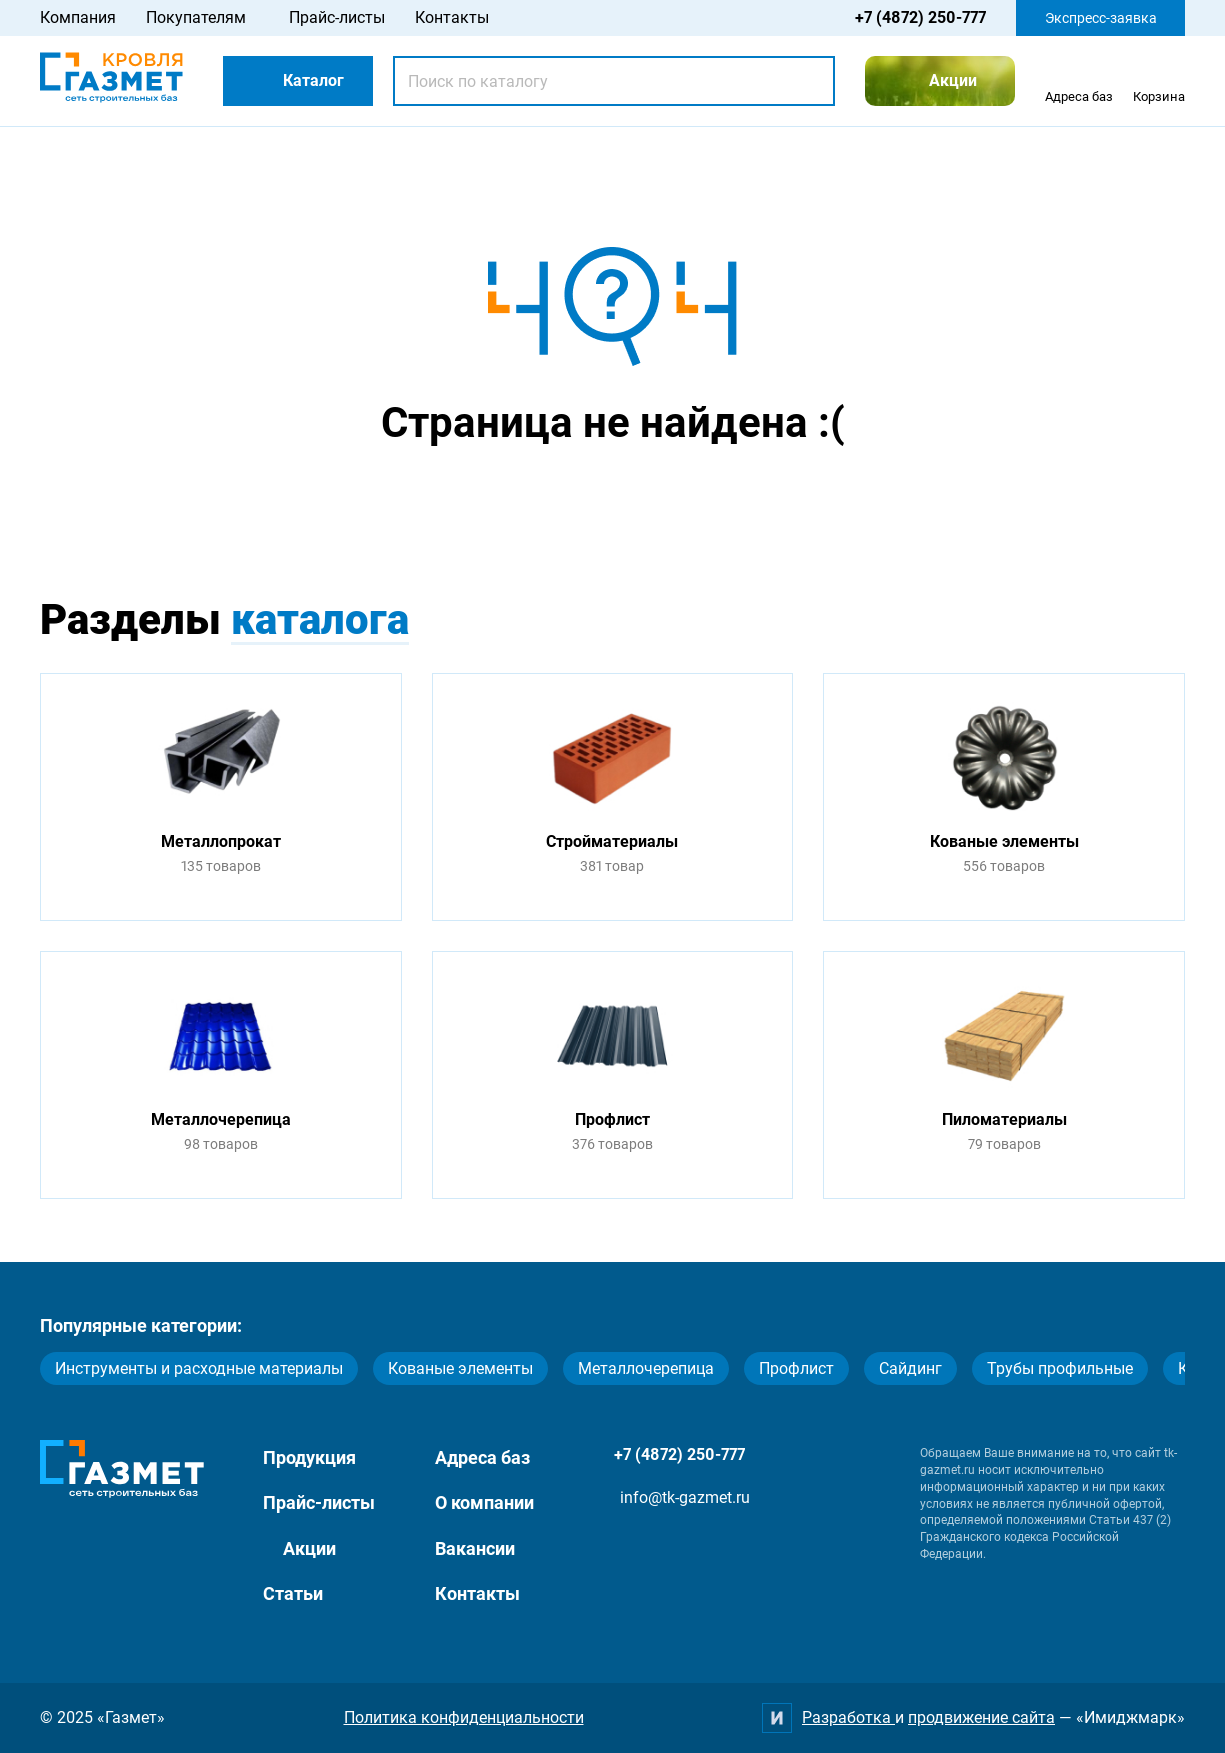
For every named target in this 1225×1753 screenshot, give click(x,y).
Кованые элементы (460, 1368)
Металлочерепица (646, 1368)
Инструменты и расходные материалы (199, 1368)
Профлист (796, 1368)
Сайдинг (910, 1368)
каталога (320, 619)
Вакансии (475, 1548)
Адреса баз (482, 1457)
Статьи (293, 1593)
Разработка (848, 1717)
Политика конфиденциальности (464, 1717)
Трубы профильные (1060, 1368)
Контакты (452, 17)
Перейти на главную (550, 501)
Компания (78, 17)
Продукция (309, 1457)
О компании (484, 1502)
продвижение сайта (981, 1717)
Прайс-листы (337, 17)
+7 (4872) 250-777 (920, 17)
